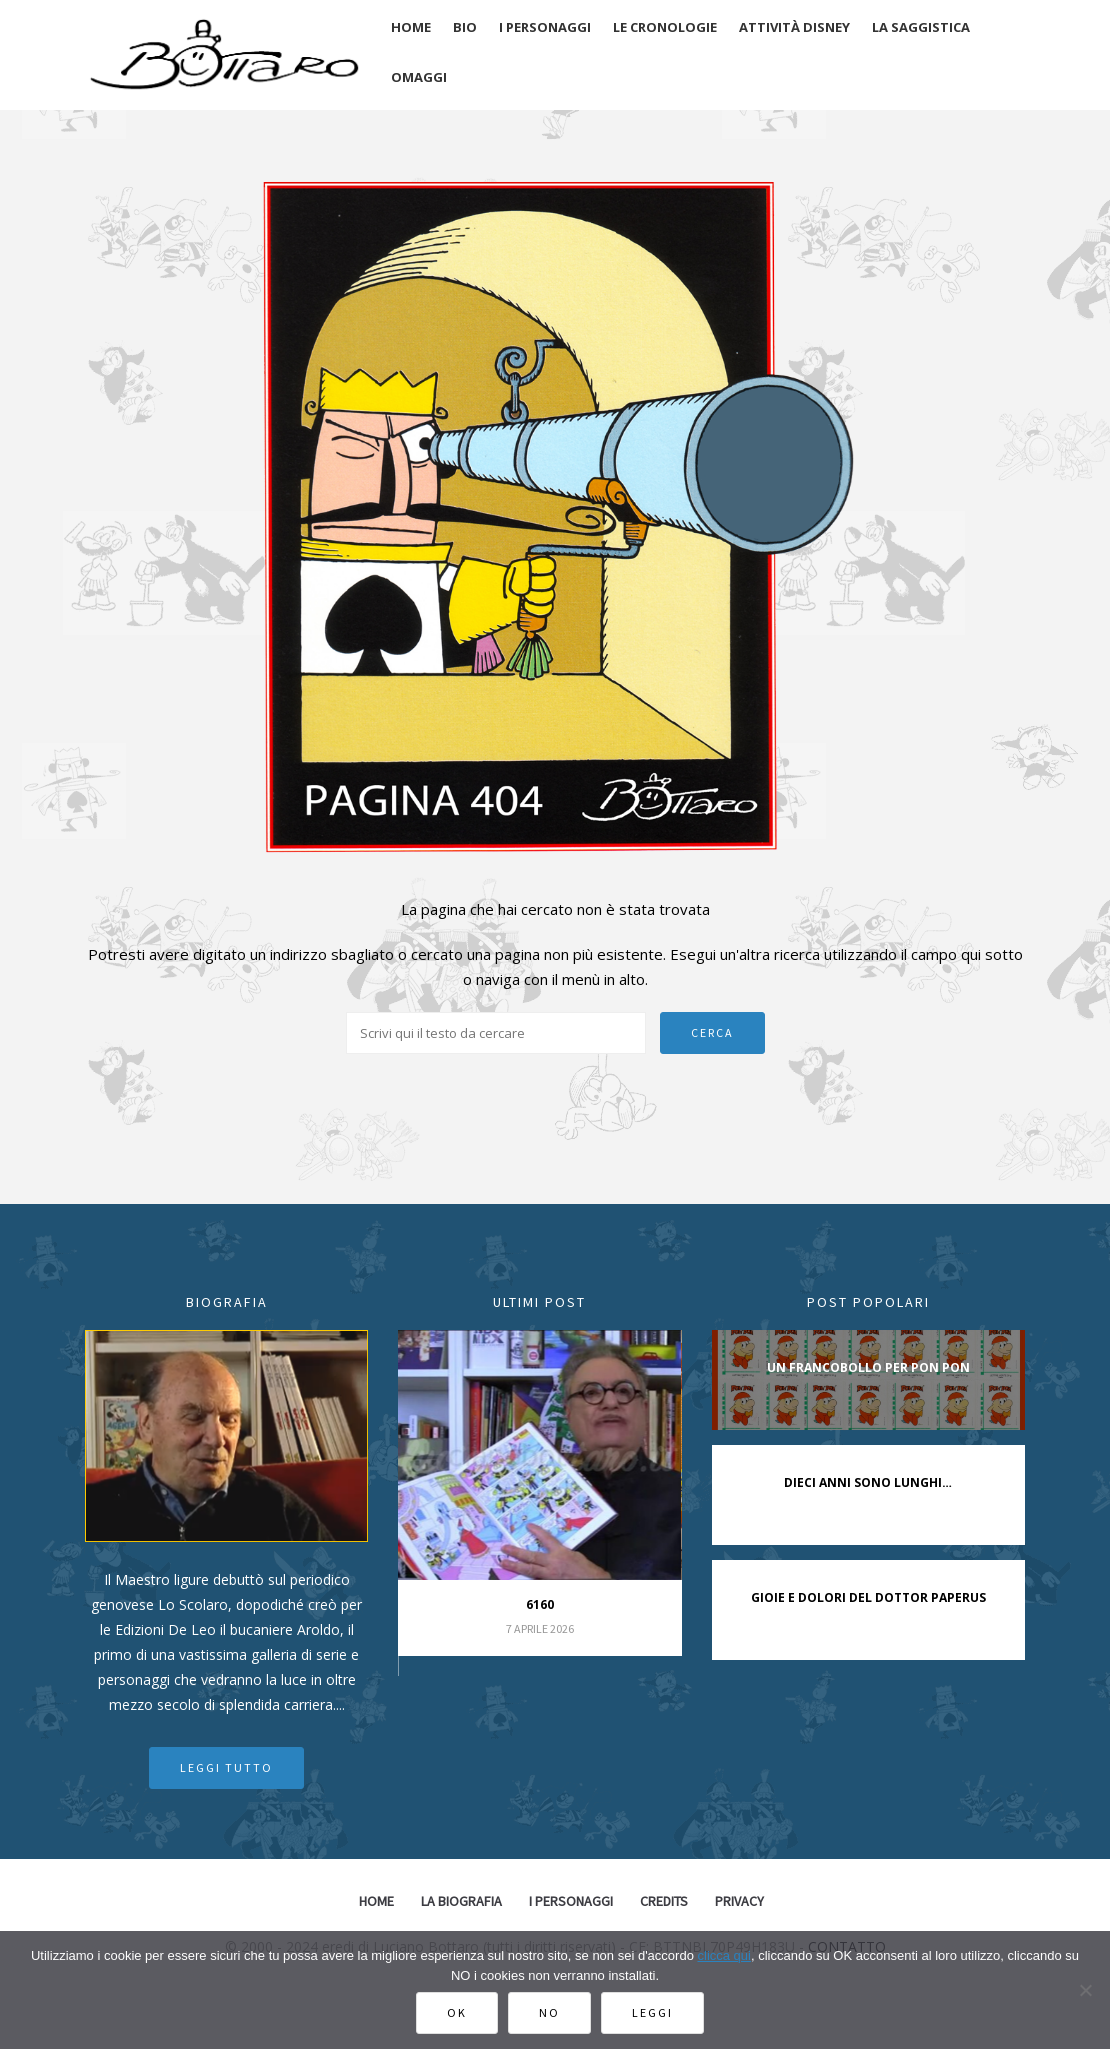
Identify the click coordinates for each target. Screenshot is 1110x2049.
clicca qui (724, 1955)
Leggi (652, 2012)
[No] (1085, 1990)
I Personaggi (571, 1901)
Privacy (739, 1901)
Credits (664, 1901)
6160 (540, 1604)
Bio (465, 27)
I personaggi (545, 27)
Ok (457, 2012)
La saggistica (921, 27)
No (549, 2012)
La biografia (461, 1901)
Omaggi (419, 77)
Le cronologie (665, 27)
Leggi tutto (226, 1767)
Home (411, 27)
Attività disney (794, 27)
